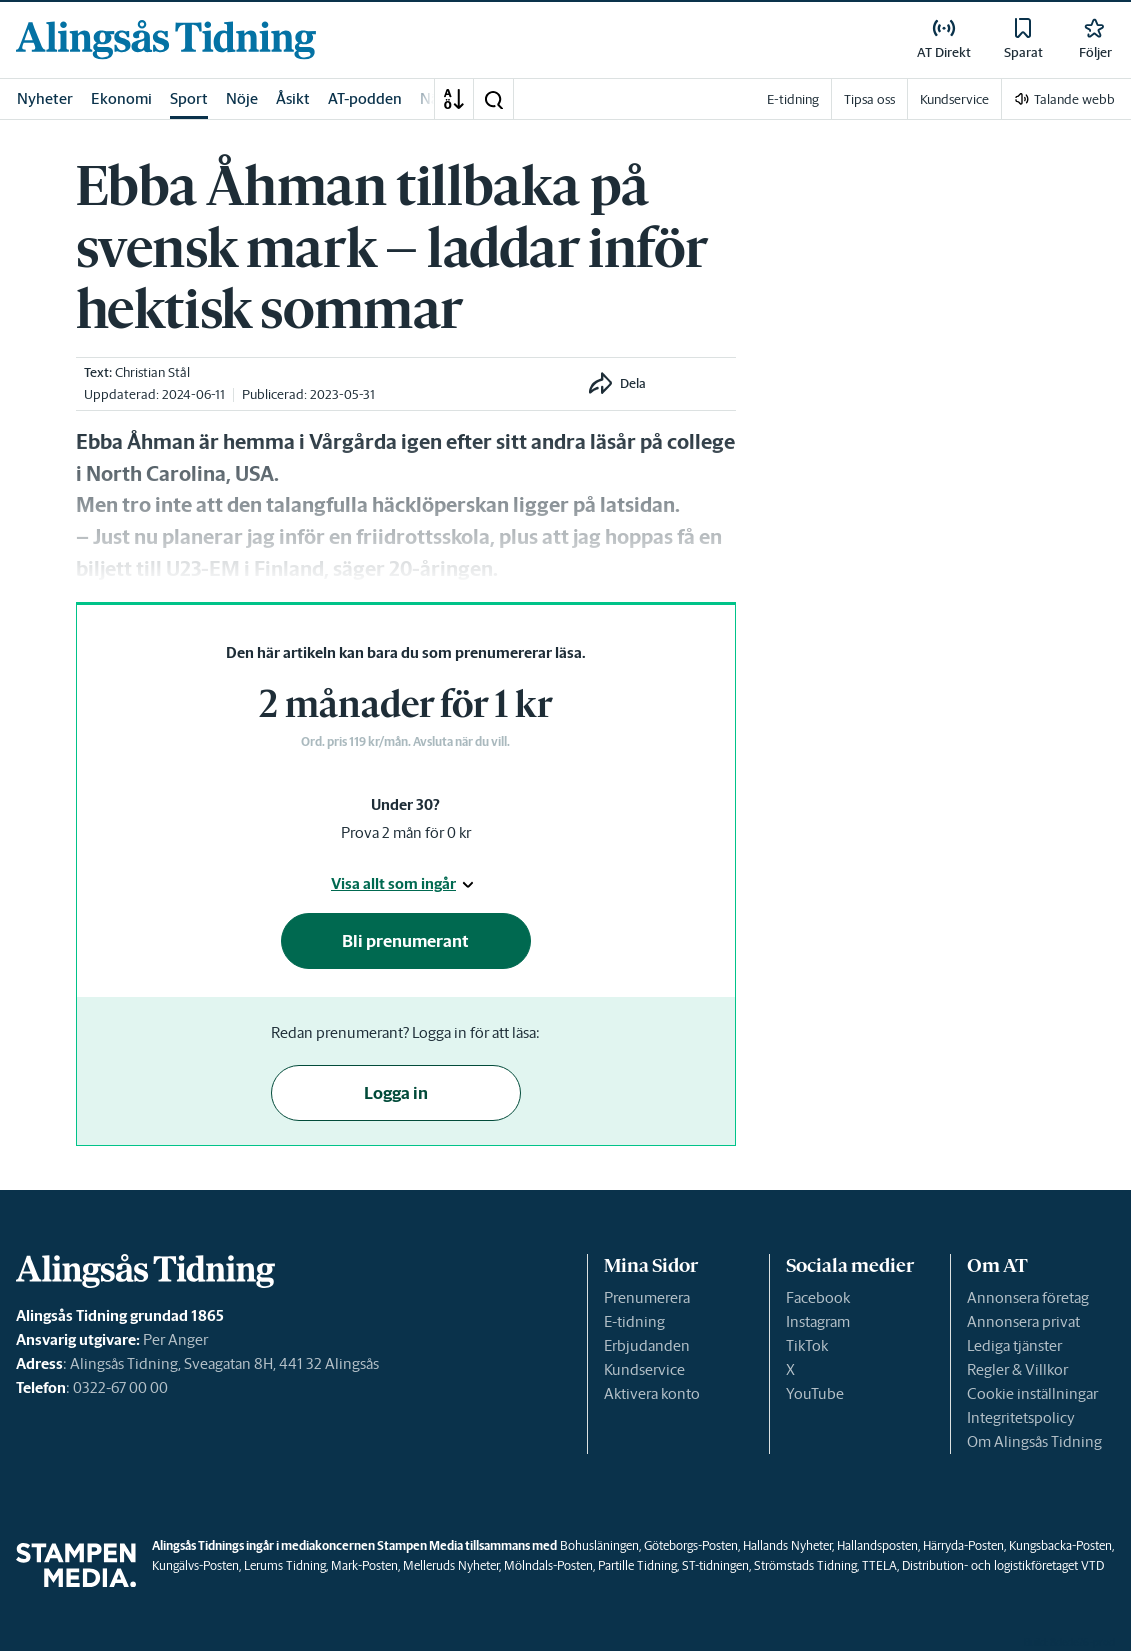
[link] (166, 39)
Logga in (396, 1093)
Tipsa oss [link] (869, 99)
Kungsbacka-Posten (1060, 1545)
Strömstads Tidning (805, 1565)
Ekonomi (121, 98)
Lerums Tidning (285, 1565)
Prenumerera (647, 1297)
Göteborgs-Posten (691, 1545)
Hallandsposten (877, 1545)
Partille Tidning (637, 1565)
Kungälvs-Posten (195, 1565)
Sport (189, 98)
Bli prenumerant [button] (405, 941)
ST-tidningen (715, 1565)
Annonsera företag (1028, 1297)
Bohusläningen (599, 1545)
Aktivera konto (652, 1393)
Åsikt (293, 98)
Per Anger (175, 1339)
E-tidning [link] (793, 99)
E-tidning (634, 1321)
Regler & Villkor (1017, 1369)
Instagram (818, 1321)
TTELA (879, 1565)
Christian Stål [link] (152, 372)
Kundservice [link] (954, 99)
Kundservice (644, 1369)
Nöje (242, 98)
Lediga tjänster (1014, 1345)
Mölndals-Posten (548, 1565)
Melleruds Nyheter (451, 1565)
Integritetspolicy (1021, 1417)
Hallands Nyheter (787, 1545)
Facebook (818, 1297)
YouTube (815, 1393)
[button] (493, 99)
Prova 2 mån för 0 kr (406, 832)
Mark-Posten (364, 1565)
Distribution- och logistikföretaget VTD (1003, 1565)
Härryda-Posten (963, 1545)
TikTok (807, 1345)
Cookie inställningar (1032, 1393)
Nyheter (45, 98)
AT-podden (365, 98)
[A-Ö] (454, 99)
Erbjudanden (647, 1345)
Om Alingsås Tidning (1034, 1441)
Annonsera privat (1023, 1321)
